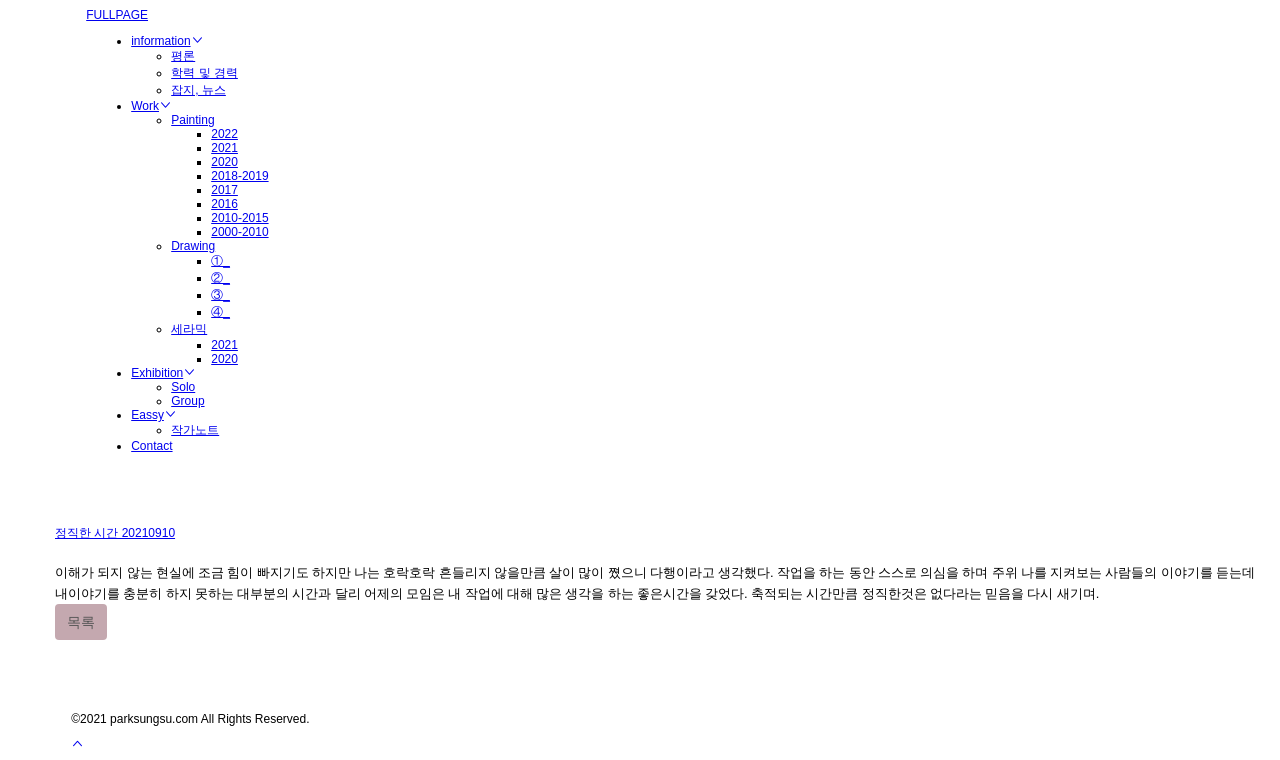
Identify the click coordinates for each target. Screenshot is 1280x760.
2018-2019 (239, 176)
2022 (224, 134)
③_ (220, 295)
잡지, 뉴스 (198, 90)
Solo (183, 387)
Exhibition (163, 373)
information (166, 41)
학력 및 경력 (204, 73)
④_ (220, 312)
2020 (224, 162)
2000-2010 (239, 232)
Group (187, 401)
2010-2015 (239, 218)
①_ (220, 261)
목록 (81, 622)
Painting (192, 120)
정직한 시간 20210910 (115, 533)
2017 (224, 190)
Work (151, 106)
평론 (183, 56)
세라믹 (189, 329)
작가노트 (195, 430)
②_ (220, 278)
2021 (224, 148)
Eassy (153, 415)
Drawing (193, 246)
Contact (151, 446)
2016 (224, 204)
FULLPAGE (117, 15)
